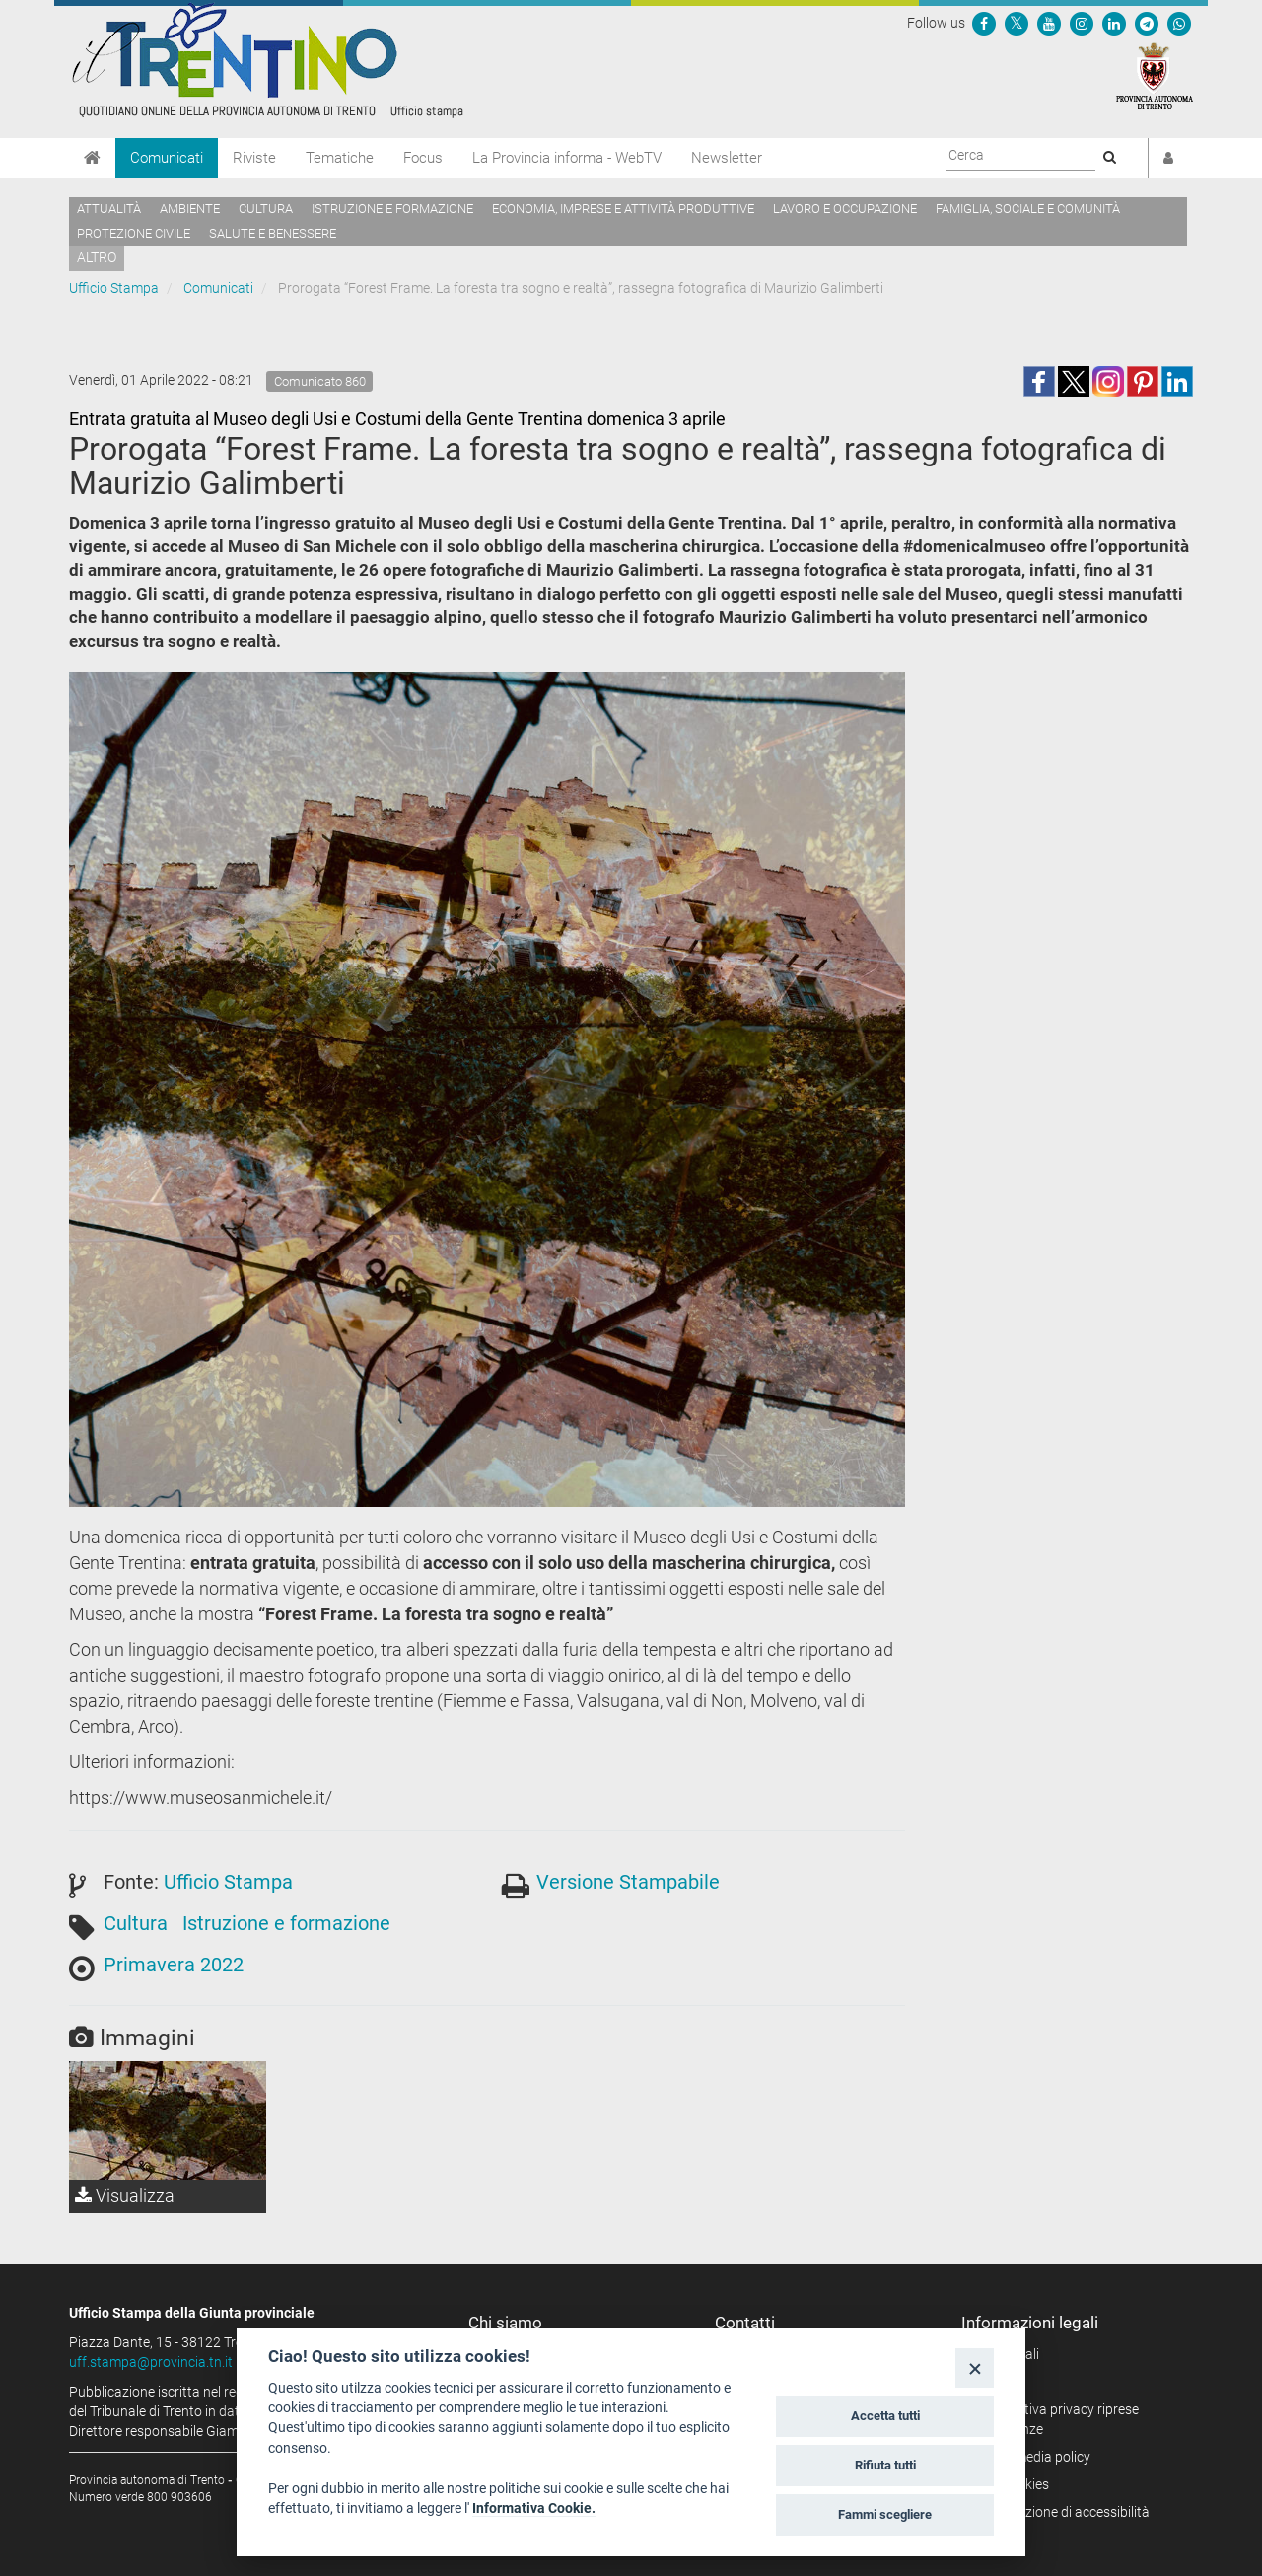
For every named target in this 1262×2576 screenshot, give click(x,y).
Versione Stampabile (628, 1882)
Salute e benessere (272, 233)
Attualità (109, 208)
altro (96, 257)
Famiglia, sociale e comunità (1028, 208)
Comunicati (166, 158)
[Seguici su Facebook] (984, 23)
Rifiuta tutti (885, 2465)
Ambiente (190, 208)
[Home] (92, 158)
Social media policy (1032, 2457)
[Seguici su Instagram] (1081, 23)
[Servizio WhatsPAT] (1179, 23)
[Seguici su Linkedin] (1114, 23)
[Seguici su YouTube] (1049, 23)
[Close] (974, 2367)
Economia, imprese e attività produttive (623, 208)
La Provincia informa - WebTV (567, 158)
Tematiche (340, 158)
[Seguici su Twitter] (1016, 23)
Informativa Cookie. (534, 2508)
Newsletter (726, 158)
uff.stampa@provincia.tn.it (151, 2362)
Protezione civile (133, 233)
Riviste (254, 158)
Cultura (266, 208)
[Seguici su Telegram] (1146, 23)
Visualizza (125, 2195)
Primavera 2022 (174, 1964)
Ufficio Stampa (114, 288)
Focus (423, 158)
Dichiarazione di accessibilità (1062, 2512)
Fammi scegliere (885, 2514)
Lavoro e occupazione (845, 208)
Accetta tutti (885, 2415)
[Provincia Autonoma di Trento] (1154, 75)
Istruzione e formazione (392, 208)
